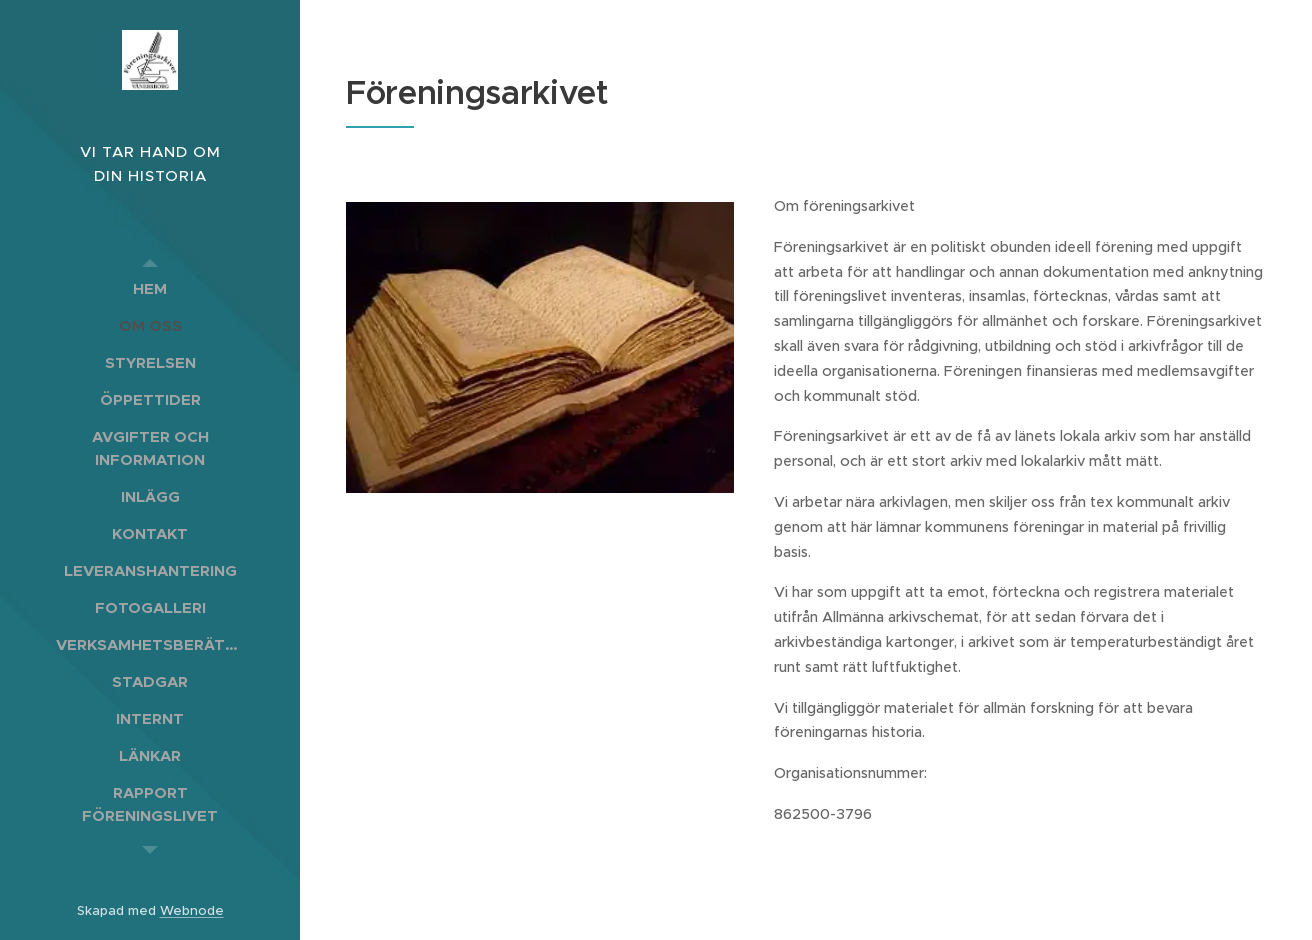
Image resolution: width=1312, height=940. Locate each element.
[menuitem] (150, 288)
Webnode (192, 910)
